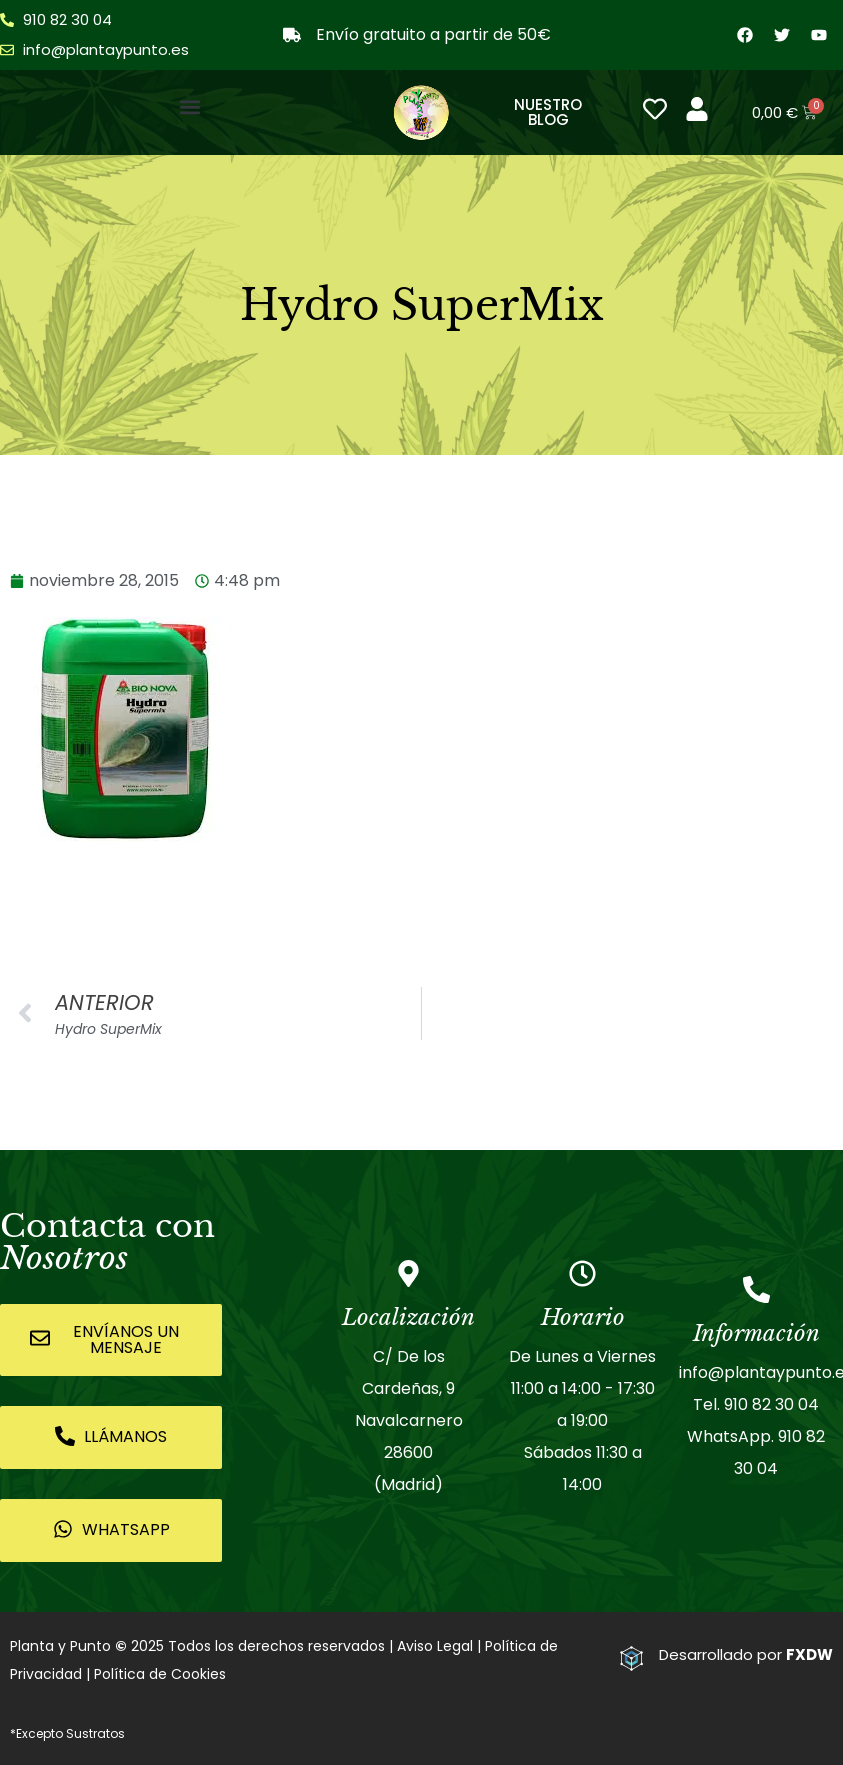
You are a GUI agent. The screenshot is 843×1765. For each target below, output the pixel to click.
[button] (189, 107)
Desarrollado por (746, 1654)
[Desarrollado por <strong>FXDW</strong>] (631, 1658)
